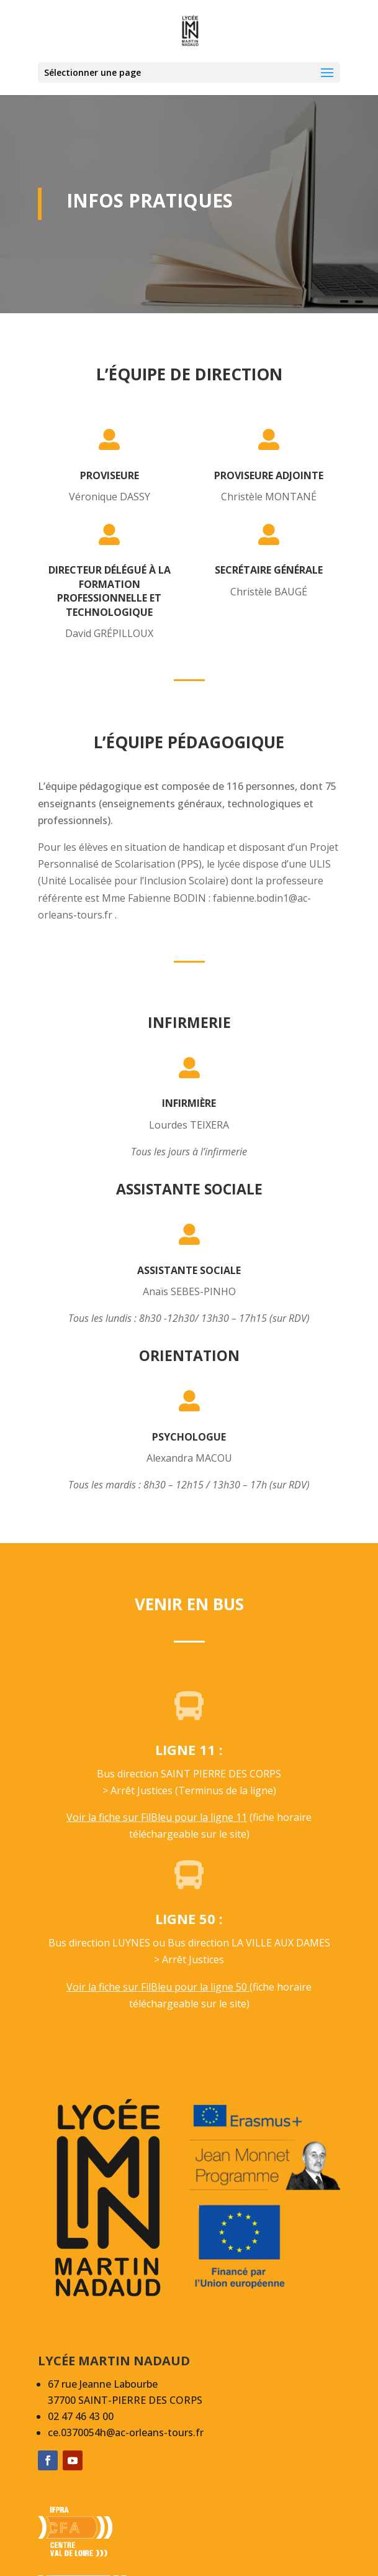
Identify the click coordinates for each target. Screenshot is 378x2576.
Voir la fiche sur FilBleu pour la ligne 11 (156, 1817)
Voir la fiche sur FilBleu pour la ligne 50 (158, 1987)
